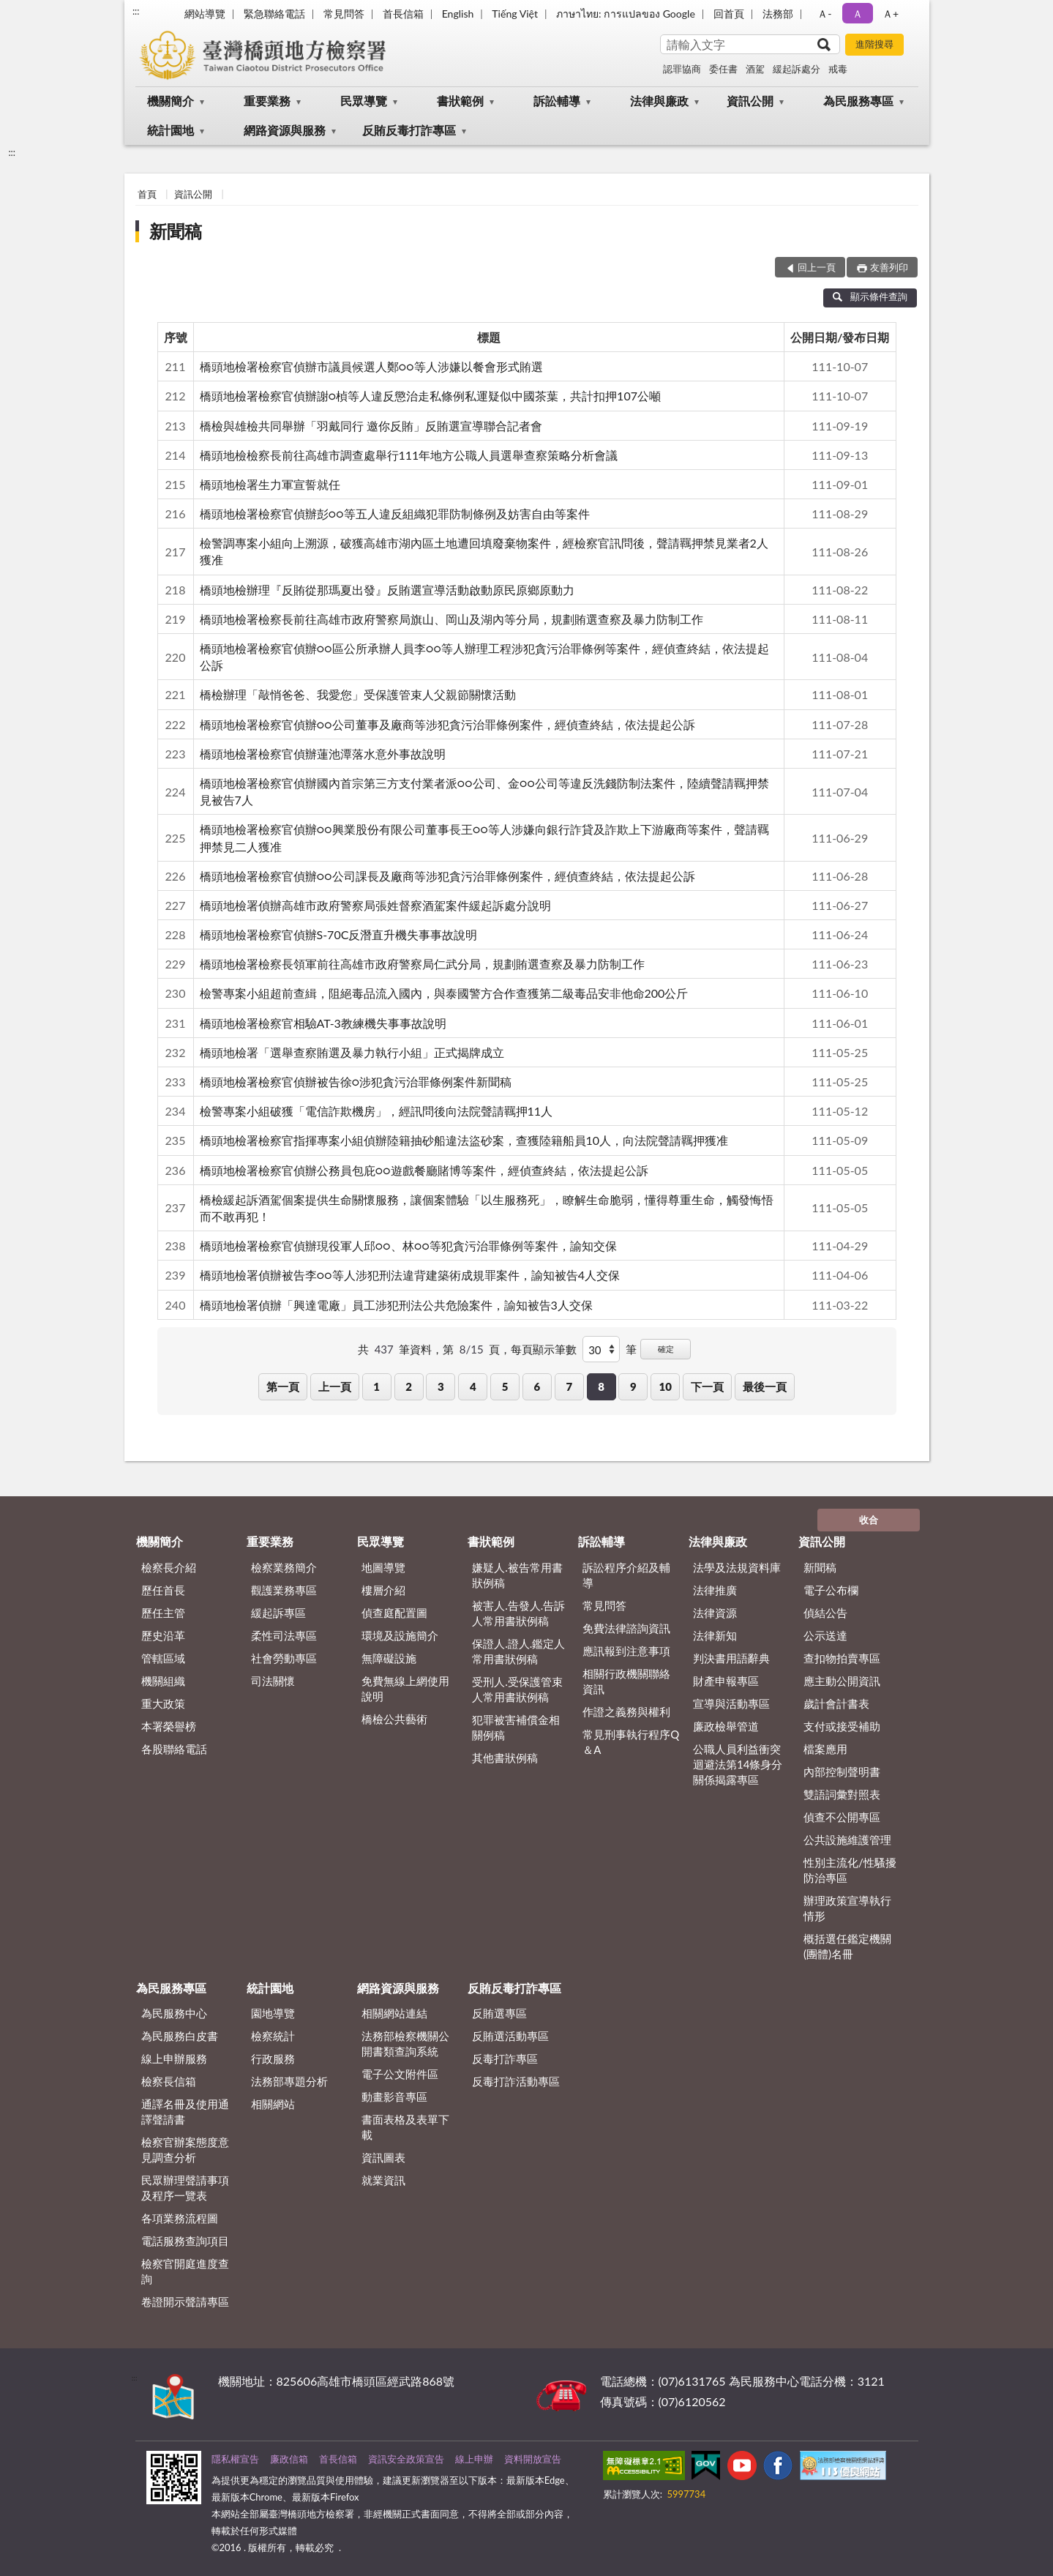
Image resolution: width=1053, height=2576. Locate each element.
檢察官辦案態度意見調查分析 (185, 2149)
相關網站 (273, 2103)
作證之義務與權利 (626, 1711)
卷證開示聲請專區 (185, 2301)
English (458, 13)
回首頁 (728, 13)
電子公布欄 (830, 1590)
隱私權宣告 (235, 2459)
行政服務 (273, 2058)
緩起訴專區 (278, 1612)
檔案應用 (825, 1748)
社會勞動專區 (284, 1658)
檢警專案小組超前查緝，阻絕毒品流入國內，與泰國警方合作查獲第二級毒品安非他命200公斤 (444, 993)
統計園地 (170, 130)
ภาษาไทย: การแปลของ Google (625, 13)
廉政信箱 (289, 2459)
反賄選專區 (499, 2013)
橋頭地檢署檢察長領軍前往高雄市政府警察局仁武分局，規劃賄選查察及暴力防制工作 (422, 964)
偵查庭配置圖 (394, 1612)
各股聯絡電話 (174, 1748)
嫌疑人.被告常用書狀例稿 (517, 1575)
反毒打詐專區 (505, 2058)
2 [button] (408, 1386)
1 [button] (376, 1386)
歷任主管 (163, 1612)
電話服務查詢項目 (185, 2240)
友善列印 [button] (889, 267)
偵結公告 (825, 1612)
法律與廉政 (659, 101)
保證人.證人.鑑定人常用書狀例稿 (518, 1651)
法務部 (777, 13)
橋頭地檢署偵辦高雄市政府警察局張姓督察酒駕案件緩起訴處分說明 (375, 905)
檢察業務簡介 (284, 1567)
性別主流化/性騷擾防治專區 (849, 1870)
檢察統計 (273, 2035)
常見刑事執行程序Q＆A (630, 1742)
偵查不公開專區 (841, 1816)
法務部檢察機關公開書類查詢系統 (405, 2043)
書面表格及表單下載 (405, 2127)
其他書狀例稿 (505, 1757)
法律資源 (715, 1612)
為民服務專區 (858, 101)
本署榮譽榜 (168, 1726)
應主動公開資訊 (841, 1680)
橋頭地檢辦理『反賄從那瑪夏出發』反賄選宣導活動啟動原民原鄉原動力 (387, 590)
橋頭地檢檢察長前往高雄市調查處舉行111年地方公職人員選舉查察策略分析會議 (409, 455)
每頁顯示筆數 (544, 1349)
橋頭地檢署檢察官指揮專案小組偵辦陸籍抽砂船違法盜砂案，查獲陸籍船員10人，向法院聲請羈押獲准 (464, 1140)
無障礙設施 (388, 1658)
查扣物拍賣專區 (841, 1658)
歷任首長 (163, 1590)
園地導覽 (273, 2013)
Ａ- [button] (824, 13)
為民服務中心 (174, 2013)
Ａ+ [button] (891, 13)
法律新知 (715, 1635)
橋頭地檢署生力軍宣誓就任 (270, 484)
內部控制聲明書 (841, 1771)
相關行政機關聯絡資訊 (626, 1681)
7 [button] (569, 1386)
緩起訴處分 (796, 69)
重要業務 (267, 101)
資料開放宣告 (532, 2459)
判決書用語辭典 (731, 1658)
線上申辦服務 (174, 2058)
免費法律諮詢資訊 (626, 1628)
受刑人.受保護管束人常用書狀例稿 (517, 1689)
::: (136, 11)
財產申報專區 (726, 1680)
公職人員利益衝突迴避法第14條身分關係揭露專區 (737, 1764)
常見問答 (343, 13)
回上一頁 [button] (817, 267)
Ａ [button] (857, 13)
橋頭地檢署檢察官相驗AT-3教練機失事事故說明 (323, 1023)
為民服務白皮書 (179, 2035)
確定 (666, 1349)
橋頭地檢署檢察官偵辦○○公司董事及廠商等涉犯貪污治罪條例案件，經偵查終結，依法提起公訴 (447, 724)
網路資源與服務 (285, 130)
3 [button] (441, 1386)
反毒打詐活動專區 (516, 2081)
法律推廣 (715, 1590)
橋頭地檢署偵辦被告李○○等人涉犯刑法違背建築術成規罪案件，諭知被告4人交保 (410, 1275)
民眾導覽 (363, 101)
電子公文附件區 (399, 2073)
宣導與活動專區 (731, 1703)
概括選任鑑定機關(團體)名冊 (847, 1946)
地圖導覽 (383, 1567)
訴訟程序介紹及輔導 (626, 1575)
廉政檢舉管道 (726, 1726)
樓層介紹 (383, 1590)
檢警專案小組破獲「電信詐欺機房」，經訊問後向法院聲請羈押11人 (376, 1111)
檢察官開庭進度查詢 (185, 2271)
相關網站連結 (394, 2013)
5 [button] (505, 1386)
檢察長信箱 (168, 2081)
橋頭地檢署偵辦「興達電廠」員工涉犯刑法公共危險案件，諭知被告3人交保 (396, 1305)
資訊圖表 (383, 2157)
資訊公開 (750, 101)
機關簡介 (170, 101)
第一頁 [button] (282, 1386)
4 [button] (473, 1386)
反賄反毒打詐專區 (409, 130)
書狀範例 (460, 101)
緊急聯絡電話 (274, 13)
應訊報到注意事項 (626, 1650)
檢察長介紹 (168, 1567)
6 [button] (537, 1386)
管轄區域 (163, 1658)
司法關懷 (273, 1680)
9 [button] (633, 1386)
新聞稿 (175, 231)
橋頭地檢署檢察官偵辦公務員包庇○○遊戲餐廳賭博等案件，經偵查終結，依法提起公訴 (424, 1170)
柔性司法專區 (284, 1635)
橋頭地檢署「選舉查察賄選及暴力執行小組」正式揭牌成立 (352, 1052)
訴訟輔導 (556, 101)
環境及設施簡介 (399, 1635)
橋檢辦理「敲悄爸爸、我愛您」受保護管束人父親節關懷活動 (358, 694)
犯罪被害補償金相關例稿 (516, 1727)
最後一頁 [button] (765, 1386)
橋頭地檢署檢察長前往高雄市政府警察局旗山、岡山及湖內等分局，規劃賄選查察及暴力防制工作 (451, 619)
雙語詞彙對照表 (841, 1794)
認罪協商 (682, 69)
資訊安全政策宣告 (406, 2459)
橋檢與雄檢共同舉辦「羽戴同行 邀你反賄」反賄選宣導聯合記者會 (371, 426)
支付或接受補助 (841, 1726)
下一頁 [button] (707, 1386)
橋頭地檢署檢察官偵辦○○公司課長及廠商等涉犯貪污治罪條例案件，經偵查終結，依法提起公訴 (447, 876)
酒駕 (755, 69)
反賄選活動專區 (510, 2035)
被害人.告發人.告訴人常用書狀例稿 (518, 1613)
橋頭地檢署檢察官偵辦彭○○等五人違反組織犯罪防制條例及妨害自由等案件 (395, 513)
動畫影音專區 (394, 2096)
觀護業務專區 (284, 1590)
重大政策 (163, 1703)
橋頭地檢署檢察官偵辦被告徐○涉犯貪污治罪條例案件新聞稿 (356, 1082)
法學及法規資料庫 (737, 1567)
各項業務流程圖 (179, 2218)
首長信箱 (403, 13)
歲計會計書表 (836, 1703)
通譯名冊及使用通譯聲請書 (185, 2111)
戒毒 (837, 69)
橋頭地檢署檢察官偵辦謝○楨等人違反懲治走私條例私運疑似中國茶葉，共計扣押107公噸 (430, 396)
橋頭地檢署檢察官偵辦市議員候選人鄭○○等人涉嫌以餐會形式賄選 (371, 366)
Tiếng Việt (515, 13)
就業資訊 (383, 2180)
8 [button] (601, 1386)
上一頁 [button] (334, 1386)
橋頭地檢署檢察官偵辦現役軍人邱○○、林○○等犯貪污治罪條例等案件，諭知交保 (408, 1245)
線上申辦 (474, 2459)
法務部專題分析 (289, 2081)
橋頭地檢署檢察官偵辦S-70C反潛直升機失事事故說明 (339, 934)
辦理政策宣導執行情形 (847, 1908)
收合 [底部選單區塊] (868, 1520)
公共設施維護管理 (847, 1839)
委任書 (723, 69)
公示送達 (825, 1635)
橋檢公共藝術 (394, 1718)
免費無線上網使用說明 (405, 1688)
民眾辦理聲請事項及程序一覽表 (185, 2187)
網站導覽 (204, 13)
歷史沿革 (163, 1635)
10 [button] (665, 1386)
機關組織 (163, 1680)
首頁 (147, 194)
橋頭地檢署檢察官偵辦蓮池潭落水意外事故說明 (323, 754)
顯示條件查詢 (870, 296)
